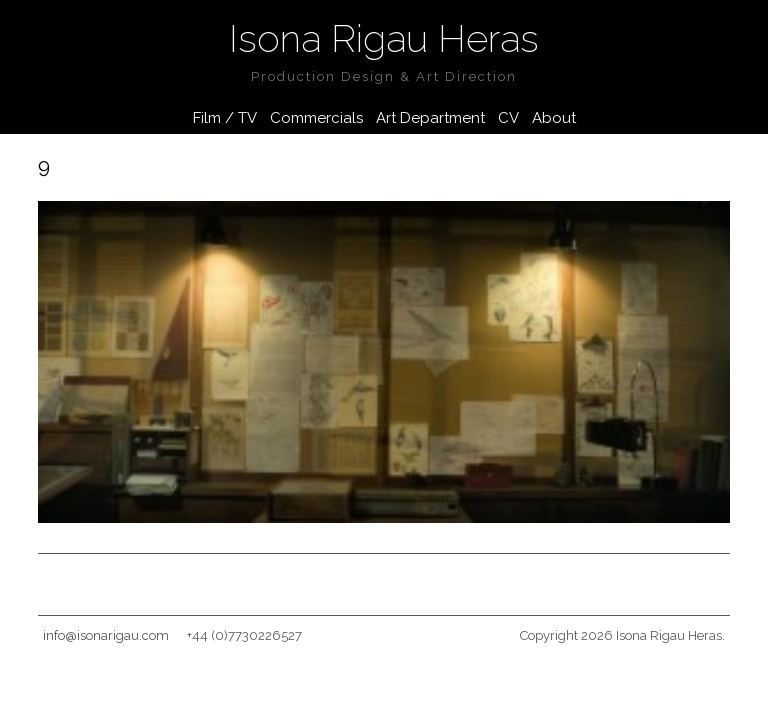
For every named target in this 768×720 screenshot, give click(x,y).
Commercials (316, 118)
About (554, 118)
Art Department (430, 118)
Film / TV (225, 118)
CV (508, 118)
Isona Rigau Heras (384, 38)
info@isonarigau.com (106, 635)
